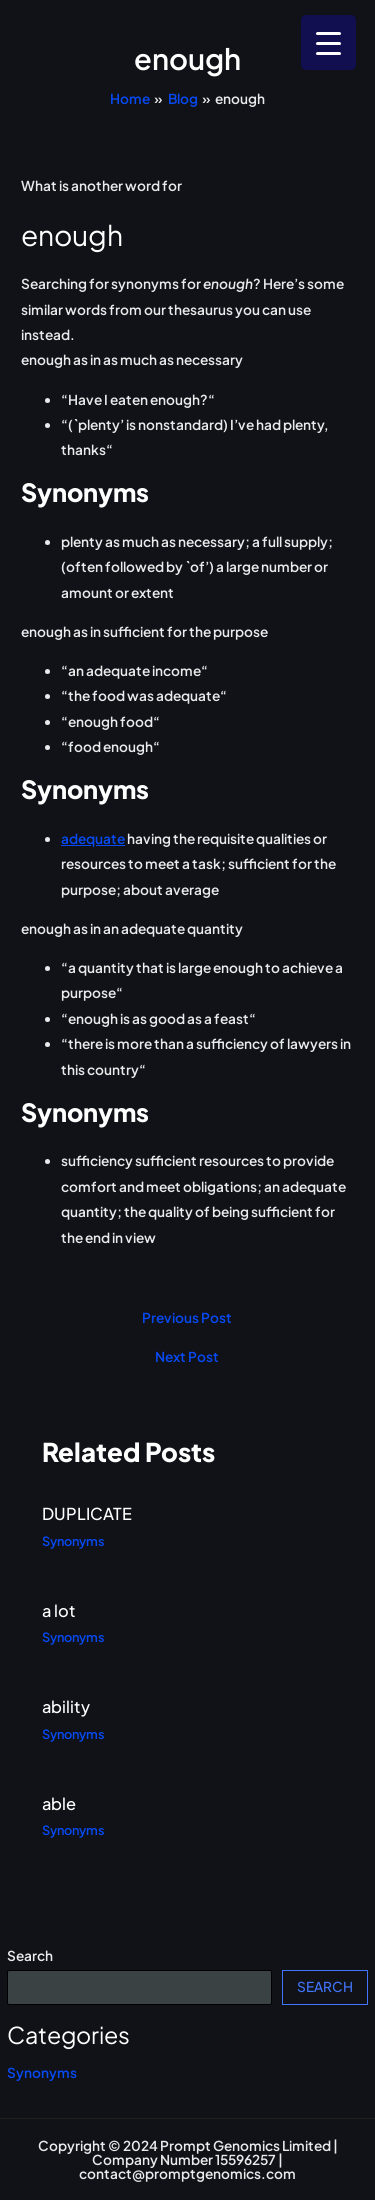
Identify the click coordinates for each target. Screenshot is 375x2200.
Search (30, 1955)
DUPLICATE (87, 1513)
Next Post (187, 1357)
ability (66, 1706)
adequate (93, 838)
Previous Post (187, 1318)
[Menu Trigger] (328, 42)
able (59, 1803)
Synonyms (42, 2072)
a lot (59, 1610)
